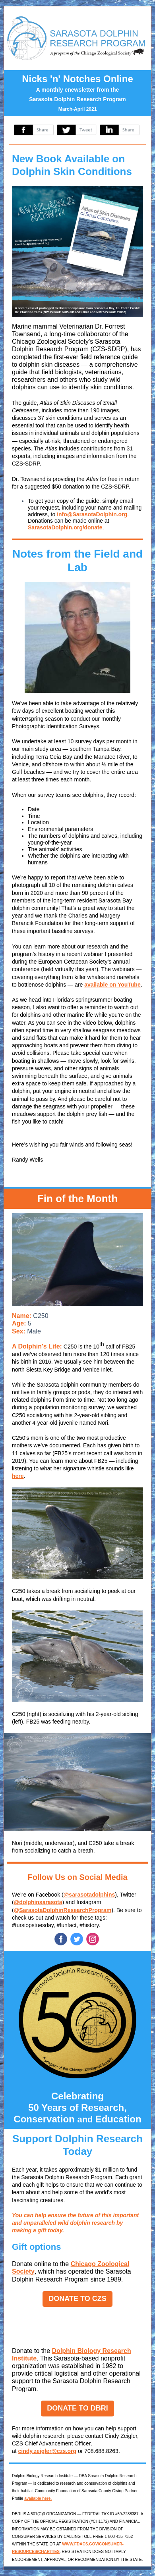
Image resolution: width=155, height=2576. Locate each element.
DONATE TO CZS (77, 2299)
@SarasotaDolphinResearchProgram (63, 1910)
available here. (38, 2498)
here (18, 1476)
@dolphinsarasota (38, 1902)
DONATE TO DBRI (77, 2408)
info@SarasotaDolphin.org (92, 514)
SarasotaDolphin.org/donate (65, 527)
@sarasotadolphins (89, 1894)
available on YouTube (112, 984)
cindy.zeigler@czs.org (47, 2451)
